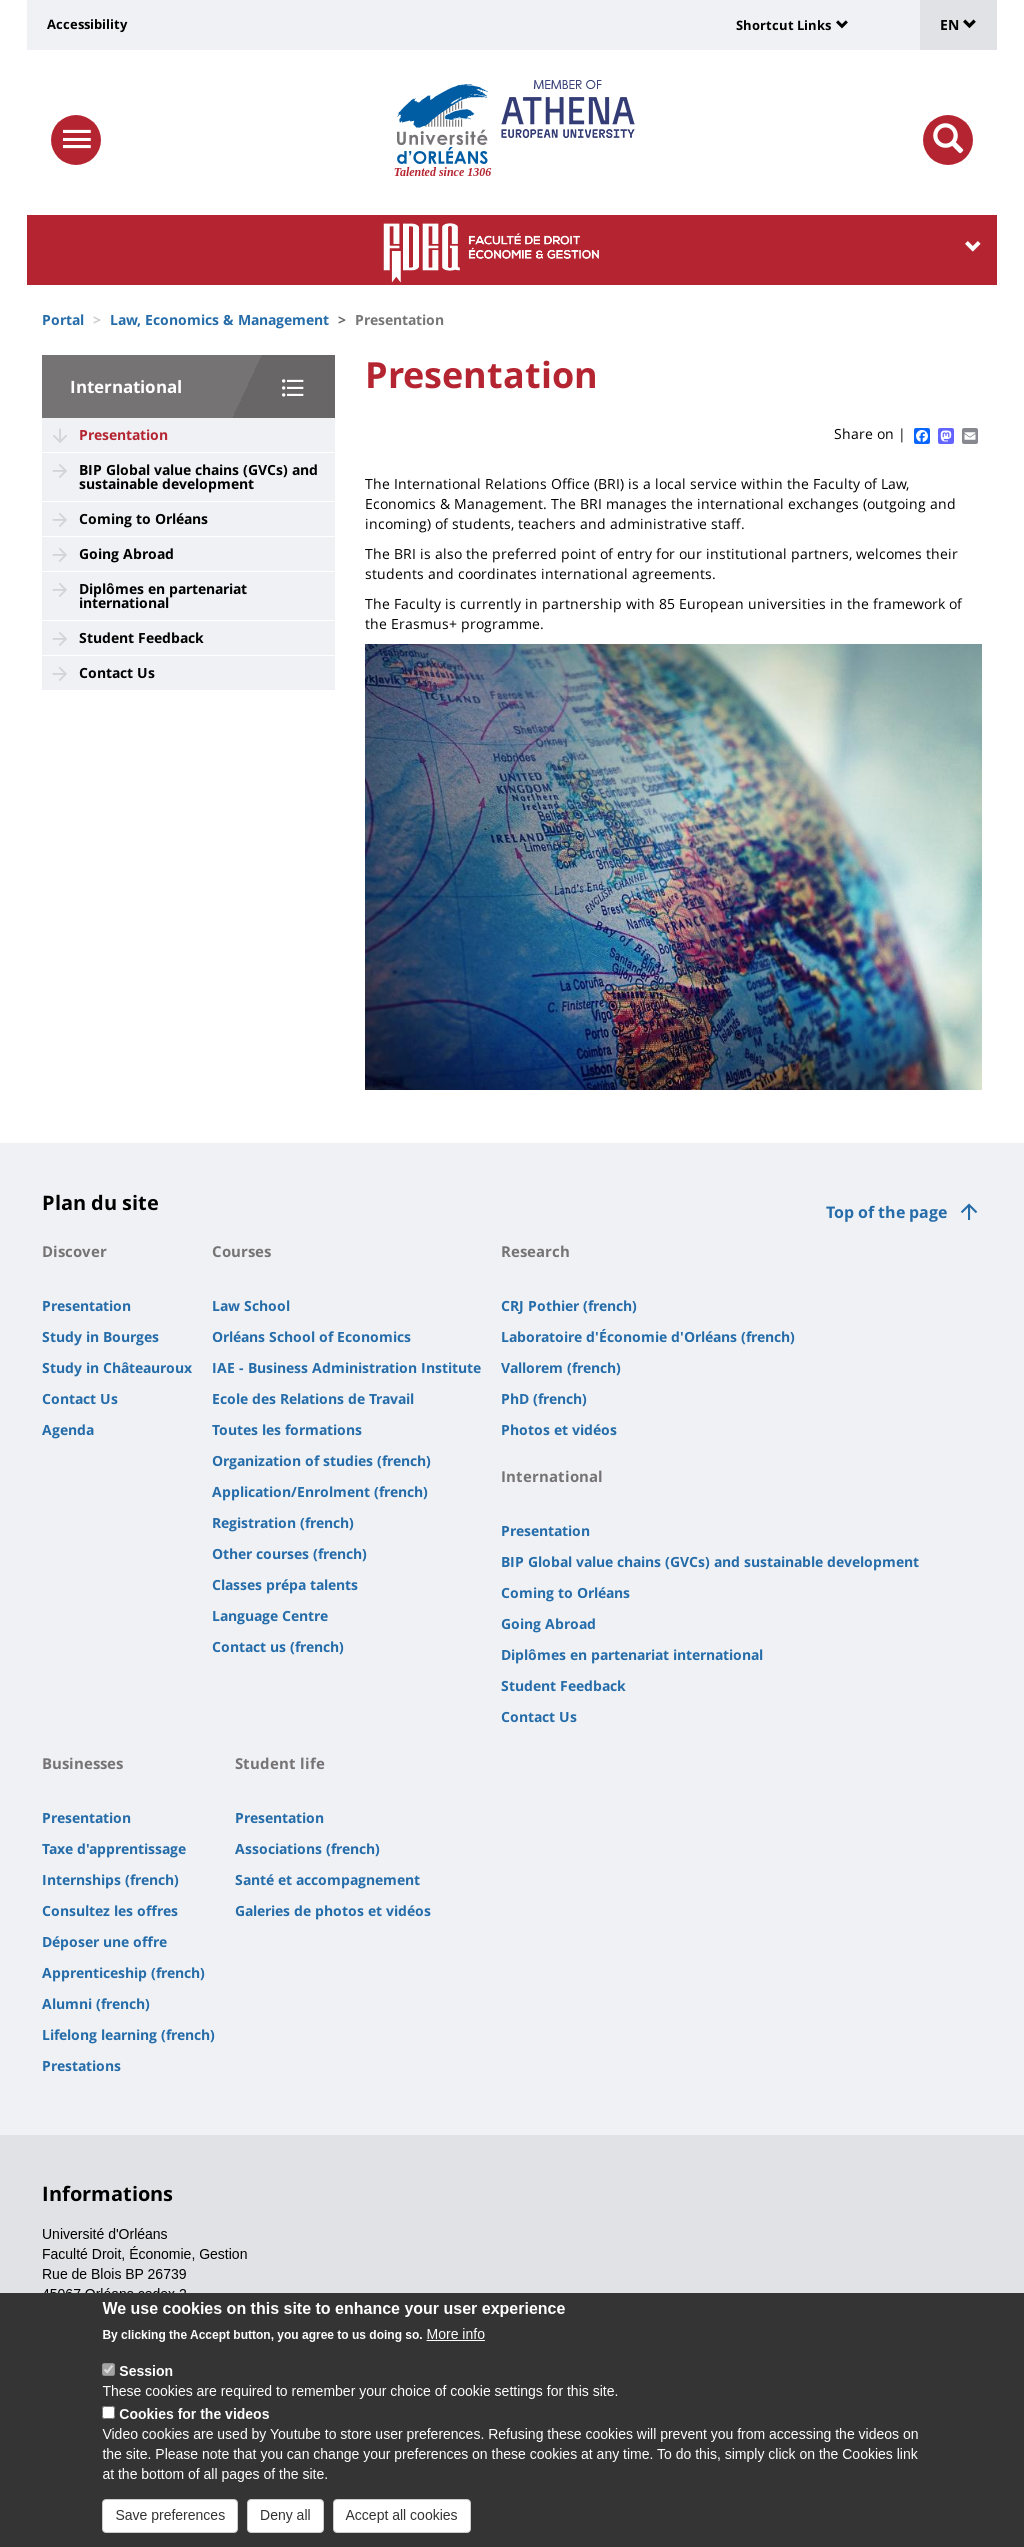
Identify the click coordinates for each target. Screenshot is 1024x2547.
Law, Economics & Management (219, 319)
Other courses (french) (289, 1553)
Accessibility (87, 24)
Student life (280, 1763)
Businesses (82, 1763)
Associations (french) (307, 1848)
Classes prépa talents (285, 1584)
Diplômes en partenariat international (163, 595)
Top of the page (886, 1212)
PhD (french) (544, 1398)
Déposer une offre (104, 1941)
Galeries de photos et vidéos (333, 1910)
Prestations (81, 2065)
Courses (241, 1251)
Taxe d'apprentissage (114, 1848)
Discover (74, 1251)
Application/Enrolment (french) (320, 1491)
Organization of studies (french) (321, 1460)
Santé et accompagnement (327, 1879)
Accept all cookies (402, 2524)
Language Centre (270, 1615)
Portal (63, 319)
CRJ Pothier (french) (569, 1305)
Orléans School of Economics (311, 1336)
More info (456, 2343)
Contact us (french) (278, 1646)
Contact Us (117, 672)
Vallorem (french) (561, 1367)
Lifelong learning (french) (128, 2034)
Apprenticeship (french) (123, 1972)
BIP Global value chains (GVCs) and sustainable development (198, 476)
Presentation (123, 434)
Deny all (285, 2524)
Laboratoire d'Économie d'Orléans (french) (648, 1336)
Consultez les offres (110, 1910)
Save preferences (170, 2524)
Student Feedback (141, 637)
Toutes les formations (287, 1429)
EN (958, 24)
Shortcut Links (783, 25)
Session (146, 2380)
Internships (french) (110, 1879)
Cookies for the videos (194, 2423)
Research (535, 1251)
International (126, 386)
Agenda (68, 1429)
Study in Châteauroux (117, 1367)
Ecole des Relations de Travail (313, 1398)
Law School (251, 1305)
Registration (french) (283, 1522)
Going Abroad (126, 553)
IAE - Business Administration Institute (346, 1367)
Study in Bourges (100, 1336)
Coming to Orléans (143, 518)
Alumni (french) (96, 2003)
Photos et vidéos (559, 1429)
